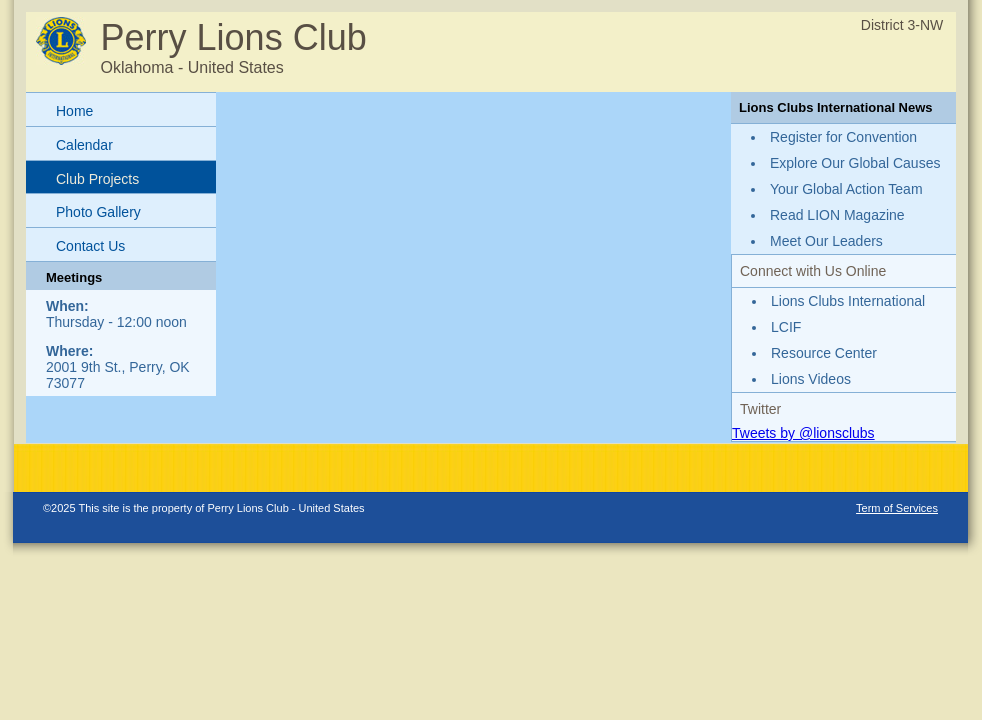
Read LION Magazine (837, 215)
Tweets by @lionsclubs (803, 433)
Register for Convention (843, 137)
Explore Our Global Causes (855, 163)
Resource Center (824, 353)
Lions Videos (811, 379)
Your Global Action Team (846, 189)
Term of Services (897, 508)
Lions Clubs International (848, 301)
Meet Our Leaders (826, 241)
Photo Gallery (98, 212)
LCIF (786, 327)
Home (74, 111)
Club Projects (97, 179)
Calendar (84, 145)
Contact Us (90, 246)
